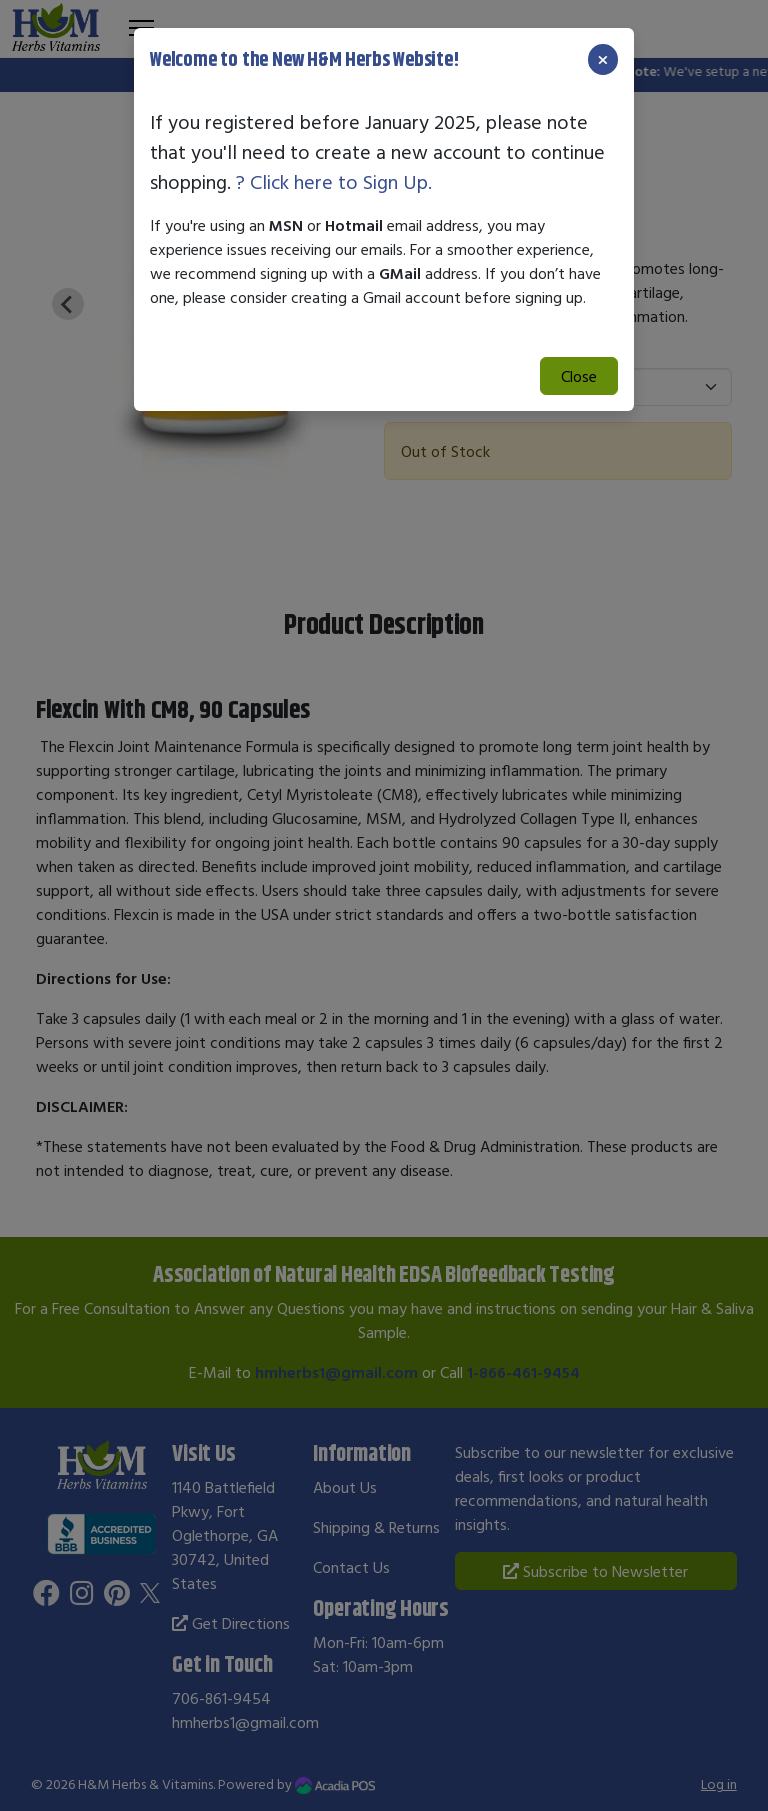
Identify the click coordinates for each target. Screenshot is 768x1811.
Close (579, 376)
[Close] (603, 59)
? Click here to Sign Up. (334, 181)
